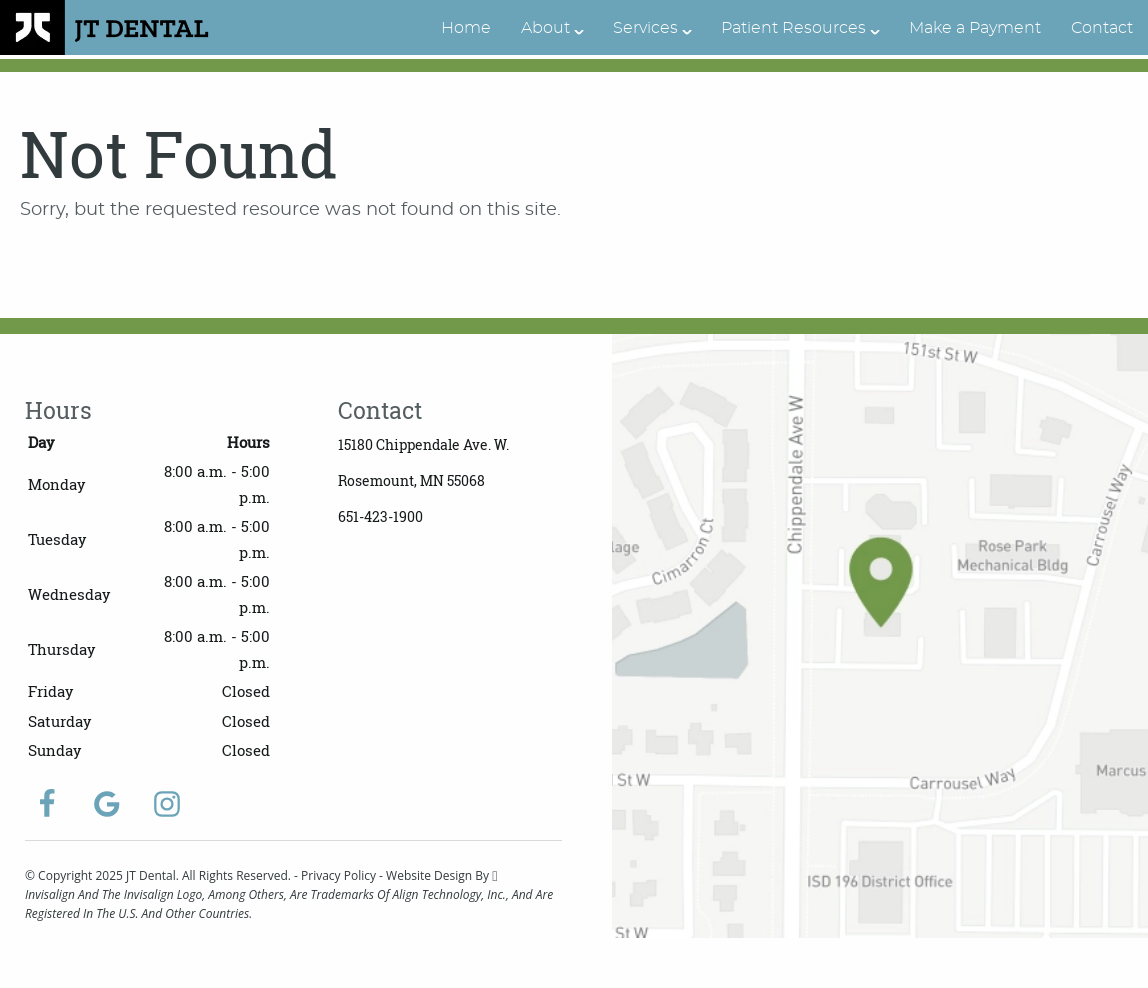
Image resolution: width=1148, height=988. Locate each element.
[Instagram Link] (167, 804)
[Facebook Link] (47, 804)
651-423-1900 (380, 516)
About (545, 28)
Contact (1102, 28)
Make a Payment (975, 28)
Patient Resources (793, 28)
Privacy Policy (338, 875)
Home (466, 28)
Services (645, 28)
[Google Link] (107, 804)
